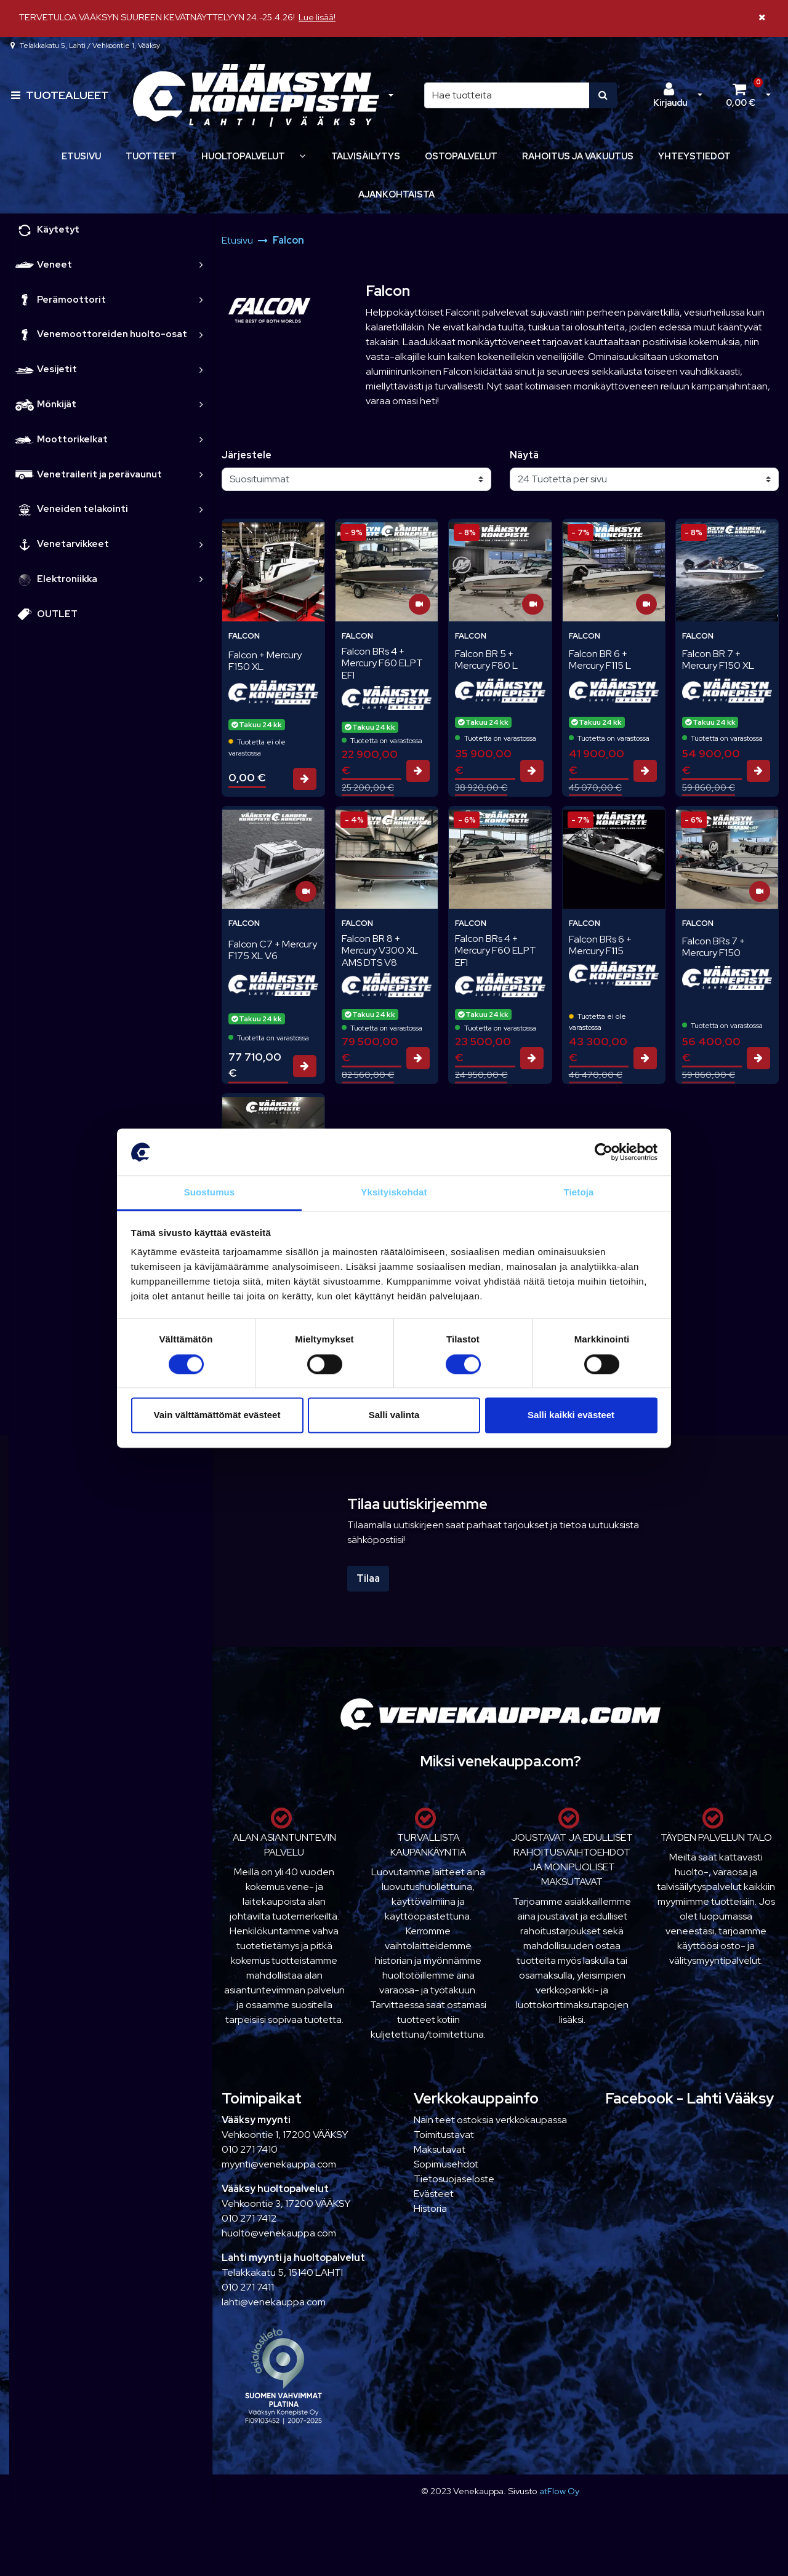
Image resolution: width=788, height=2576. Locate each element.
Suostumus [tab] (209, 1192)
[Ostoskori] (741, 95)
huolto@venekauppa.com (279, 2233)
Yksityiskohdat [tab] (394, 1192)
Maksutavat (439, 2149)
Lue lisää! (317, 17)
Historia (430, 2208)
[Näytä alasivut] (302, 156)
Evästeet (434, 2193)
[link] (201, 265)
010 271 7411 (248, 2287)
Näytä (524, 455)
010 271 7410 (250, 2149)
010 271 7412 (249, 2218)
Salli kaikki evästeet (571, 1415)
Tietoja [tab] (579, 1192)
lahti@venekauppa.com (274, 2301)
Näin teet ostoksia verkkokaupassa (490, 2119)
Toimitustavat (444, 2134)
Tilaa (368, 1578)
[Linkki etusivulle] (256, 95)
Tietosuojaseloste (454, 2178)
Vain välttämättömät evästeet (217, 1415)
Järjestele (246, 455)
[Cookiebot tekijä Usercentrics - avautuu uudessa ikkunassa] (603, 1151)
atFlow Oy (559, 2491)
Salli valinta (394, 1415)
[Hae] (507, 95)
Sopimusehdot (446, 2164)
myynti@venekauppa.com (279, 2164)
